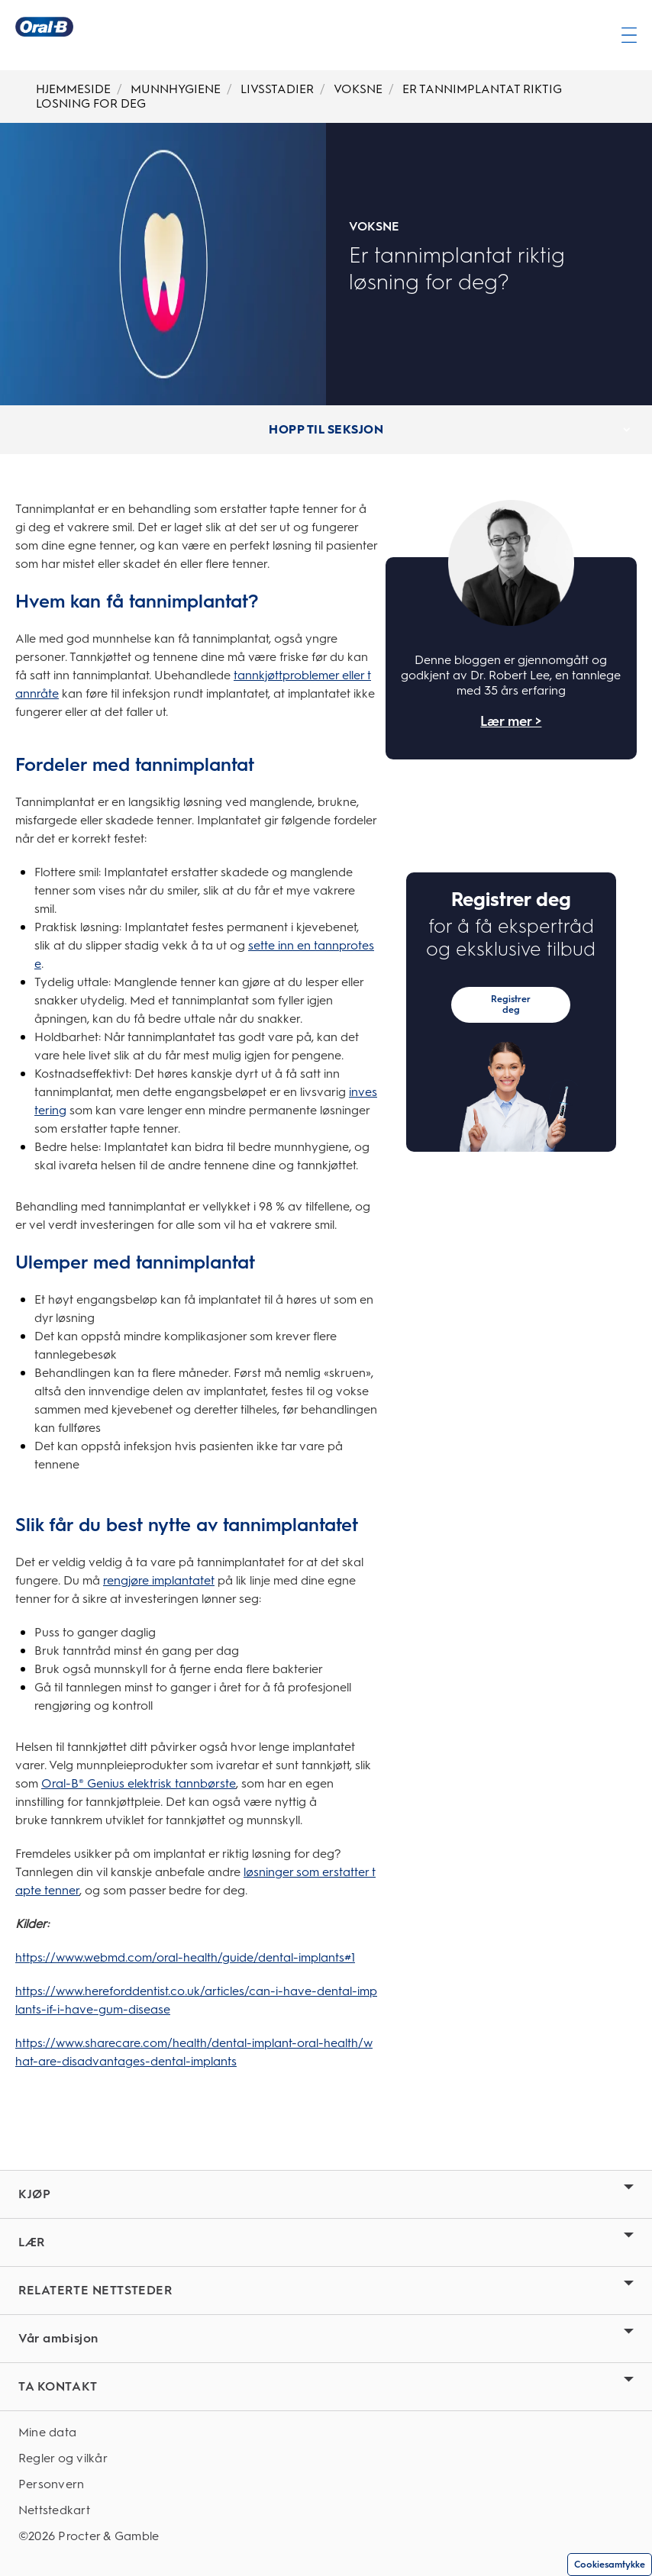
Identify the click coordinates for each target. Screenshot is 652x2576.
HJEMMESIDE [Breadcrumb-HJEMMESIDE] (73, 89)
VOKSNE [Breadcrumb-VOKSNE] (358, 89)
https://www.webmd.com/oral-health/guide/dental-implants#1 (185, 1957)
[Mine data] (326, 2432)
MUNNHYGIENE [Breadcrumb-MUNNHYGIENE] (176, 89)
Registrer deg (511, 1004)
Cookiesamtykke (609, 2564)
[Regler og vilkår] (326, 2458)
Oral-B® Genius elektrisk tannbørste (138, 1783)
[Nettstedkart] (326, 2510)
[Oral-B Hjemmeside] (44, 27)
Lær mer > (510, 722)
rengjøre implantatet (159, 1580)
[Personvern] (326, 2484)
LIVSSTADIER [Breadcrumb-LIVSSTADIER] (277, 89)
